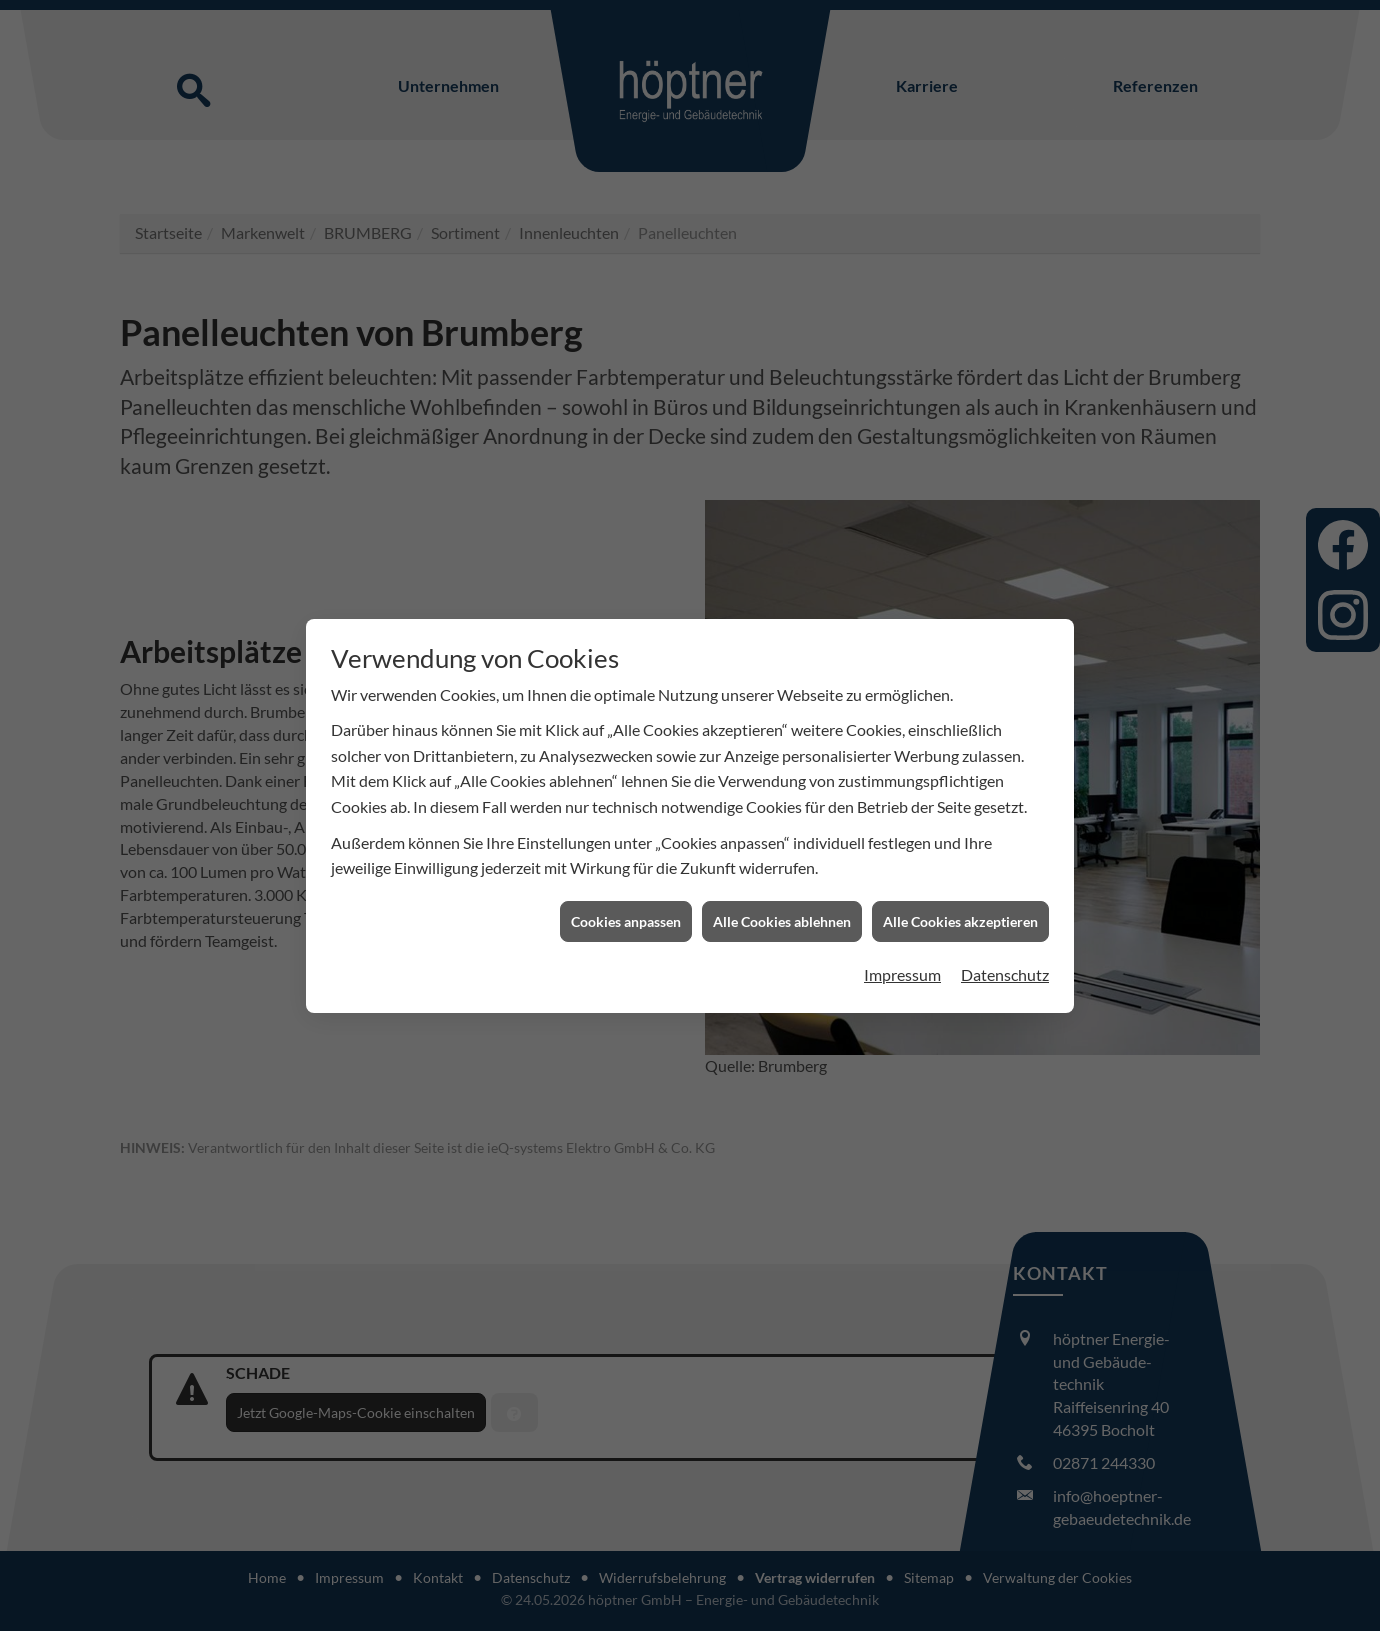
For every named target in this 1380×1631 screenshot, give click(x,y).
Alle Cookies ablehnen (782, 848)
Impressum (902, 902)
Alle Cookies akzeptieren (960, 848)
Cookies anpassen (626, 848)
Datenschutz (1005, 902)
